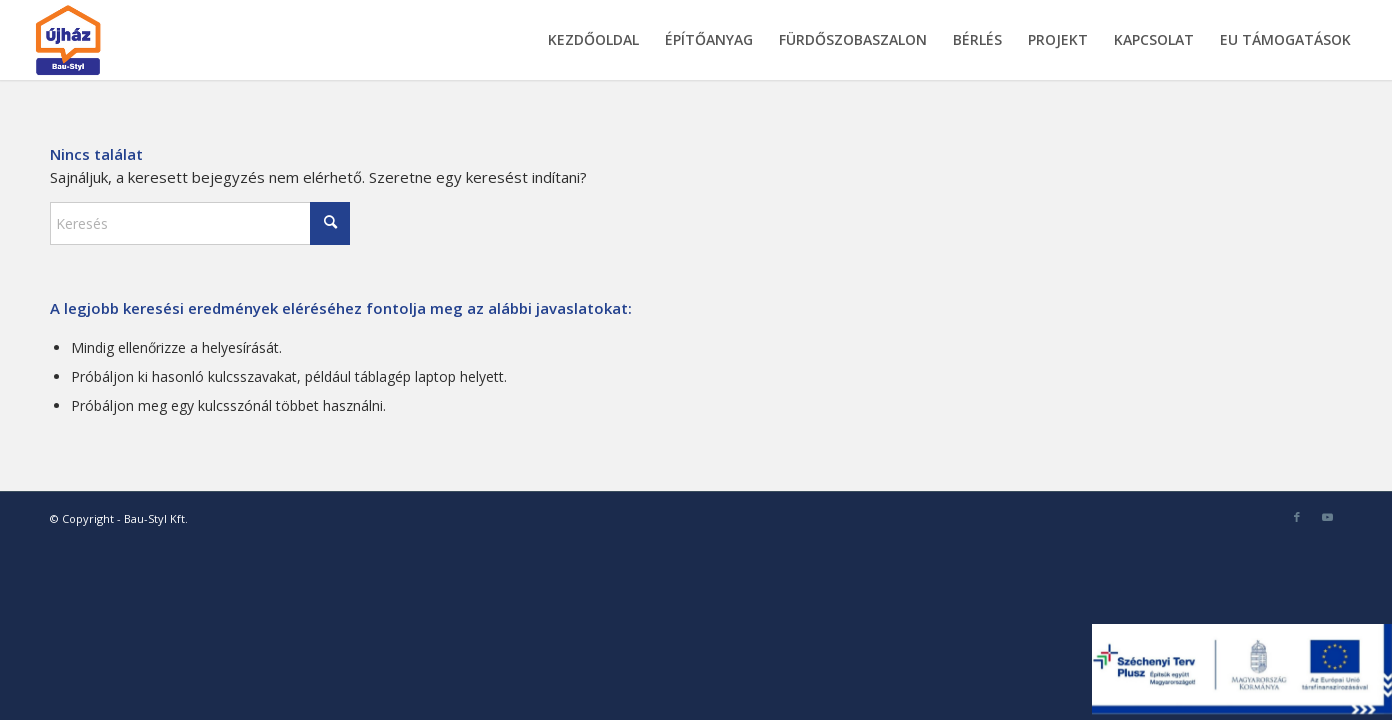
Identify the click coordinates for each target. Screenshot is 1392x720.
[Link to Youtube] (1327, 517)
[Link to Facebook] (1297, 517)
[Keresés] (200, 223)
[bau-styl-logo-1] (115, 40)
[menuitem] (593, 40)
